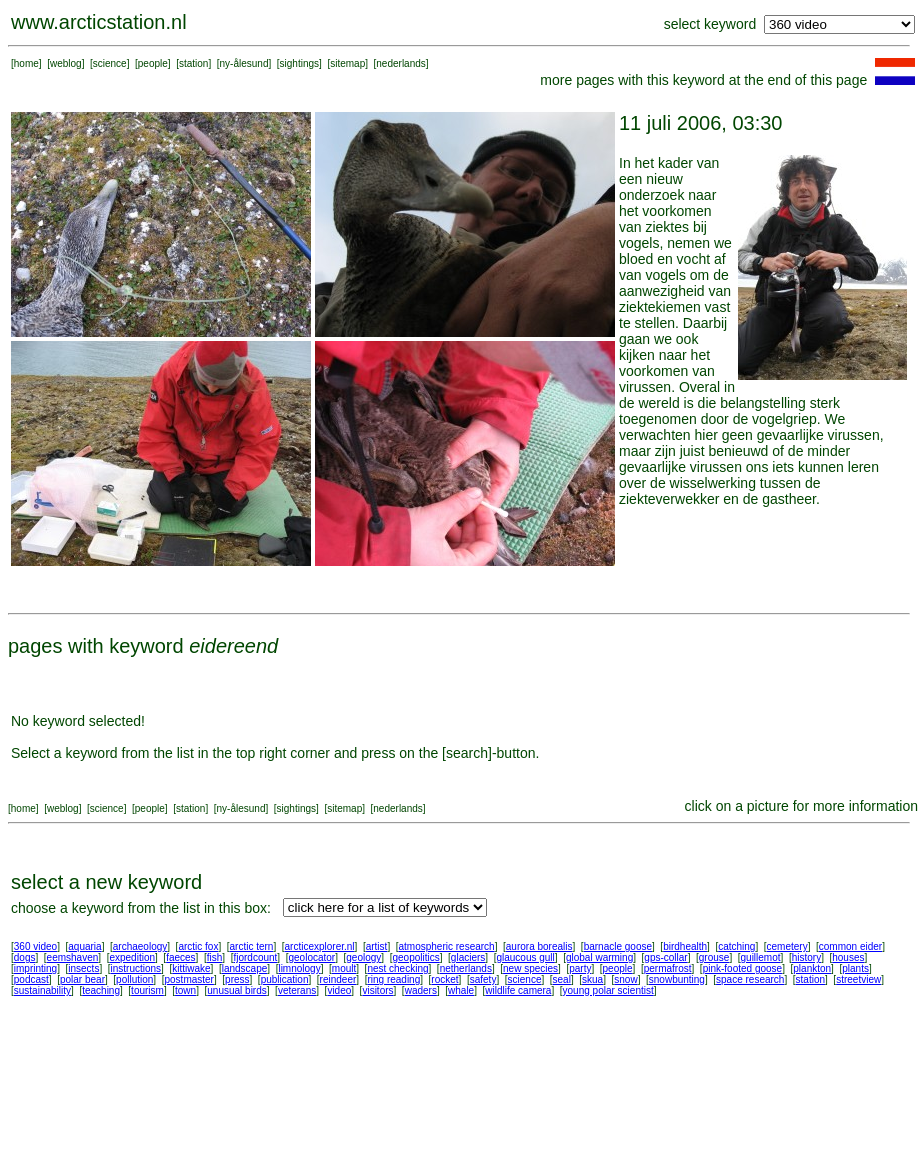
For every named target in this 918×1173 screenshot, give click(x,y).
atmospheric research (447, 946)
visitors (377, 990)
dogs (25, 957)
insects (83, 968)
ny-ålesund (244, 63)
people (153, 63)
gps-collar (665, 957)
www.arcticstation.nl (99, 22)
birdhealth (685, 946)
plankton (812, 968)
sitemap (347, 63)
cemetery (787, 946)
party (580, 968)
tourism (147, 990)
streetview (858, 979)
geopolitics (415, 957)
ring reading (393, 979)
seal (562, 979)
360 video (35, 946)
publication (285, 979)
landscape (245, 968)
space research (750, 979)
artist (377, 946)
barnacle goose (618, 946)
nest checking (397, 968)
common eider (850, 946)
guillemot (761, 957)
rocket (444, 979)
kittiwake (191, 968)
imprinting (35, 968)
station (193, 63)
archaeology (140, 946)
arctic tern (252, 946)
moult (344, 968)
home (26, 63)
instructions (136, 968)
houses (848, 957)
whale (461, 990)
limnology (299, 968)
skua (592, 979)
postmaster (188, 979)
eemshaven (73, 957)
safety (483, 979)
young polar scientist (608, 990)
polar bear (82, 979)
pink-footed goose (743, 968)
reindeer (338, 979)
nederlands (400, 63)
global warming (599, 957)
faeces (180, 957)
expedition (132, 957)
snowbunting (677, 979)
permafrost (668, 968)
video (339, 990)
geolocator (311, 957)
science (110, 63)
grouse (714, 957)
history (806, 957)
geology (363, 957)
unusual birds (236, 990)
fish (215, 957)
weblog (66, 63)
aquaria (84, 946)
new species (530, 968)
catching (736, 946)
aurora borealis (539, 946)
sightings (299, 63)
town (185, 990)
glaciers (468, 957)
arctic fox (198, 946)
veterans (297, 990)
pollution (134, 979)
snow (625, 979)
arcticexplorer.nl (320, 946)
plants (855, 968)
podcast (31, 979)
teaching (101, 990)
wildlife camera (518, 990)
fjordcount (255, 957)
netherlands (466, 968)
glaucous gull (525, 957)
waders (421, 990)
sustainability (42, 990)
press (237, 979)
